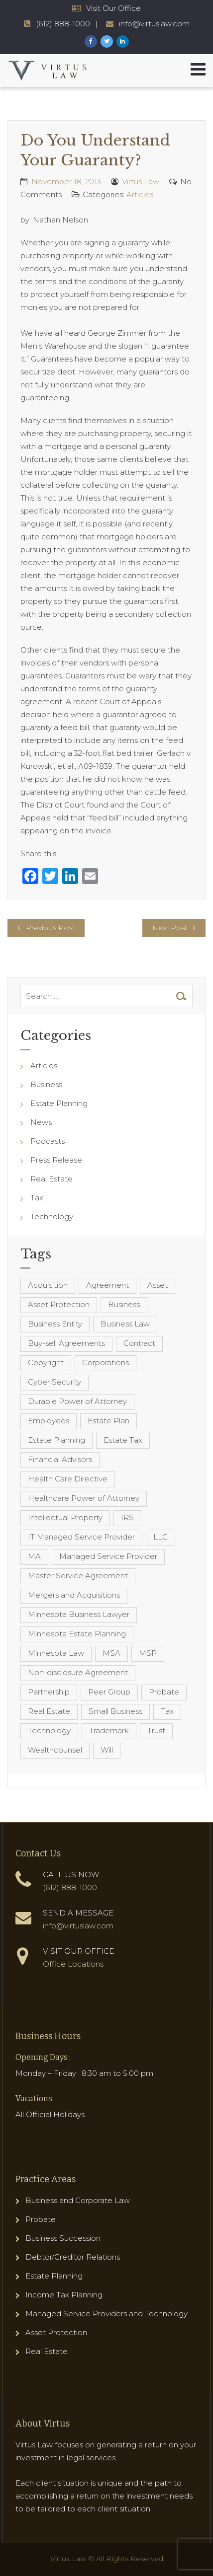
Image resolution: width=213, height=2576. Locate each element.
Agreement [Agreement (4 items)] (107, 1285)
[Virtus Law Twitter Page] (107, 41)
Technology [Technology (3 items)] (49, 1730)
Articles (139, 194)
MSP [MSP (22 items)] (148, 1653)
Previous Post (50, 927)
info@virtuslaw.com (78, 1925)
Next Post (169, 927)
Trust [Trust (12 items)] (156, 1730)
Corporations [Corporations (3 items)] (105, 1362)
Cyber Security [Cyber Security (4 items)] (54, 1382)
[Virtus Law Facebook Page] (91, 41)
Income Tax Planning (64, 2294)
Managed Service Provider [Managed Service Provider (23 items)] (108, 1556)
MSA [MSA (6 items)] (111, 1653)
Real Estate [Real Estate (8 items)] (49, 1711)
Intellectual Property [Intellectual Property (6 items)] (65, 1517)
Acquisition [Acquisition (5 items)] (48, 1285)
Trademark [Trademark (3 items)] (109, 1730)
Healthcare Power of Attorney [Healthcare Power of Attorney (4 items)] (83, 1498)
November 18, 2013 (66, 181)
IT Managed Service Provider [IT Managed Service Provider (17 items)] (81, 1537)
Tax (36, 1197)
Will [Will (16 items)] (107, 1750)
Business (46, 1084)
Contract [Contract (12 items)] (139, 1343)
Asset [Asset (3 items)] (157, 1285)
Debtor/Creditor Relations (72, 2257)
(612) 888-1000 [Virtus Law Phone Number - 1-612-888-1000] (63, 23)
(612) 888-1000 (70, 1887)
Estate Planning (59, 1103)
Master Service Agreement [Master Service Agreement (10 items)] (78, 1575)
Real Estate (51, 1178)
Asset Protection (56, 2332)
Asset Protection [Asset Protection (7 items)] (59, 1304)
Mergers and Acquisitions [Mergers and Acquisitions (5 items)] (74, 1595)
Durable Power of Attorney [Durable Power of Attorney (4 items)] (77, 1401)
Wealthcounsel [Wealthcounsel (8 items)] (55, 1750)
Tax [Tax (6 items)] (167, 1711)
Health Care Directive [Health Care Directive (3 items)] (67, 1478)
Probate (40, 2219)
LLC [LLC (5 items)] (160, 1537)
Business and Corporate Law (77, 2200)
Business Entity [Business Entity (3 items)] (55, 1323)
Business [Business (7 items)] (124, 1304)
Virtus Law (140, 181)
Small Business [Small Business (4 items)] (115, 1711)
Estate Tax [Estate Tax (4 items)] (123, 1440)
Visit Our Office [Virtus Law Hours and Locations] (113, 8)
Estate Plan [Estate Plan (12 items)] (108, 1420)
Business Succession (63, 2238)
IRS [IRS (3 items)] (127, 1517)
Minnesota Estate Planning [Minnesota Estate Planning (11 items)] (77, 1633)
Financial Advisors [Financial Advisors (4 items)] (60, 1459)
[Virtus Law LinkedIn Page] (122, 41)
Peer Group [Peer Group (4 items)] (109, 1691)
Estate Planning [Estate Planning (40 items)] (56, 1440)
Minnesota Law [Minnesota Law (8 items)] (56, 1653)
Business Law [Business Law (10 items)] (125, 1323)
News (41, 1122)
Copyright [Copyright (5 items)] (46, 1362)
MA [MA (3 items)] (34, 1556)
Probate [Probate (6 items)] (164, 1691)
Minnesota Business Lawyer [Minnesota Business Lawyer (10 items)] (78, 1614)
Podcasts (47, 1141)
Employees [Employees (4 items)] (48, 1420)
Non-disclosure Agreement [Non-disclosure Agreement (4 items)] (78, 1672)
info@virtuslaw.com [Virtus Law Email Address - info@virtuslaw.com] (154, 23)
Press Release (56, 1160)
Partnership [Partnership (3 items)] (49, 1691)
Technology (51, 1216)
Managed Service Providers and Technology (106, 2313)
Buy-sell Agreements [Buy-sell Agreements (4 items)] (66, 1343)
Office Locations (73, 1964)
